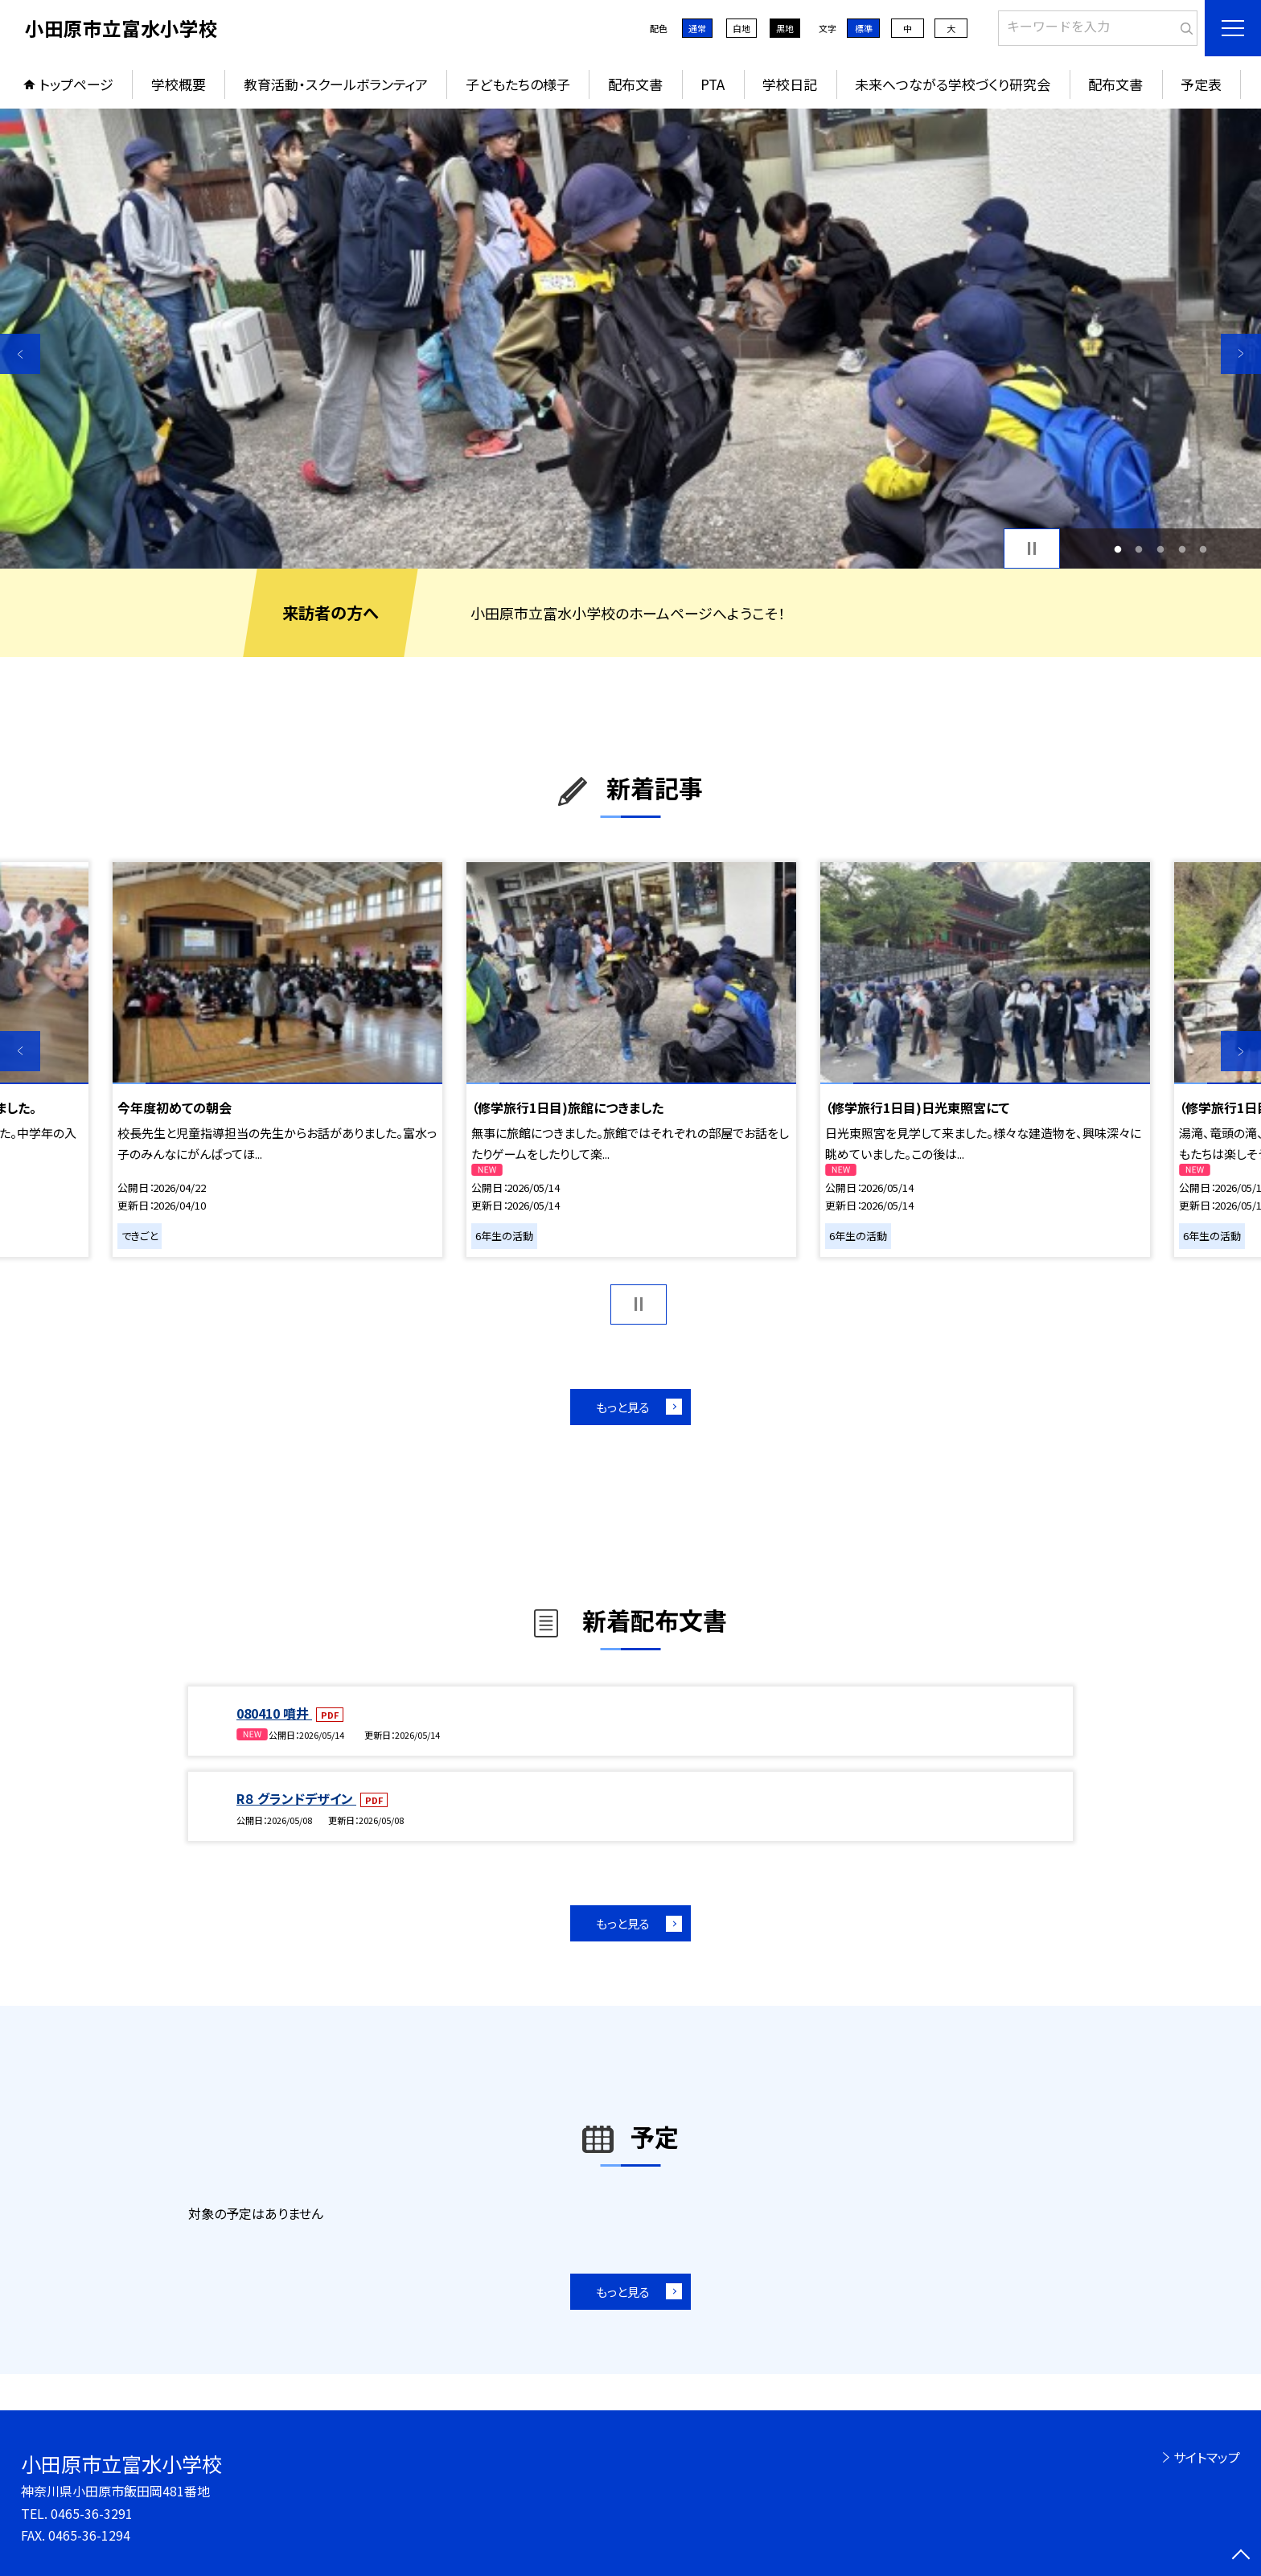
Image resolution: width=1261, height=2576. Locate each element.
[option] (630, 339)
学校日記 (789, 84)
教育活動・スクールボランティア (336, 84)
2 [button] (1139, 549)
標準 (864, 28)
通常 (697, 28)
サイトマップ (1206, 2457)
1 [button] (1117, 549)
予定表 (1201, 84)
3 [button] (1160, 549)
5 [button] (1203, 549)
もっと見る (623, 1407)
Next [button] (1241, 354)
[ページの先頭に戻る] (1241, 2556)
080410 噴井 (274, 1713)
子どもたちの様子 (518, 84)
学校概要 (178, 84)
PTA (712, 84)
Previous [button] (20, 354)
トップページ (76, 84)
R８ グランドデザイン (296, 1798)
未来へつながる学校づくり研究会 (952, 84)
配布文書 (635, 84)
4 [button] (1181, 549)
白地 (741, 28)
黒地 (785, 28)
